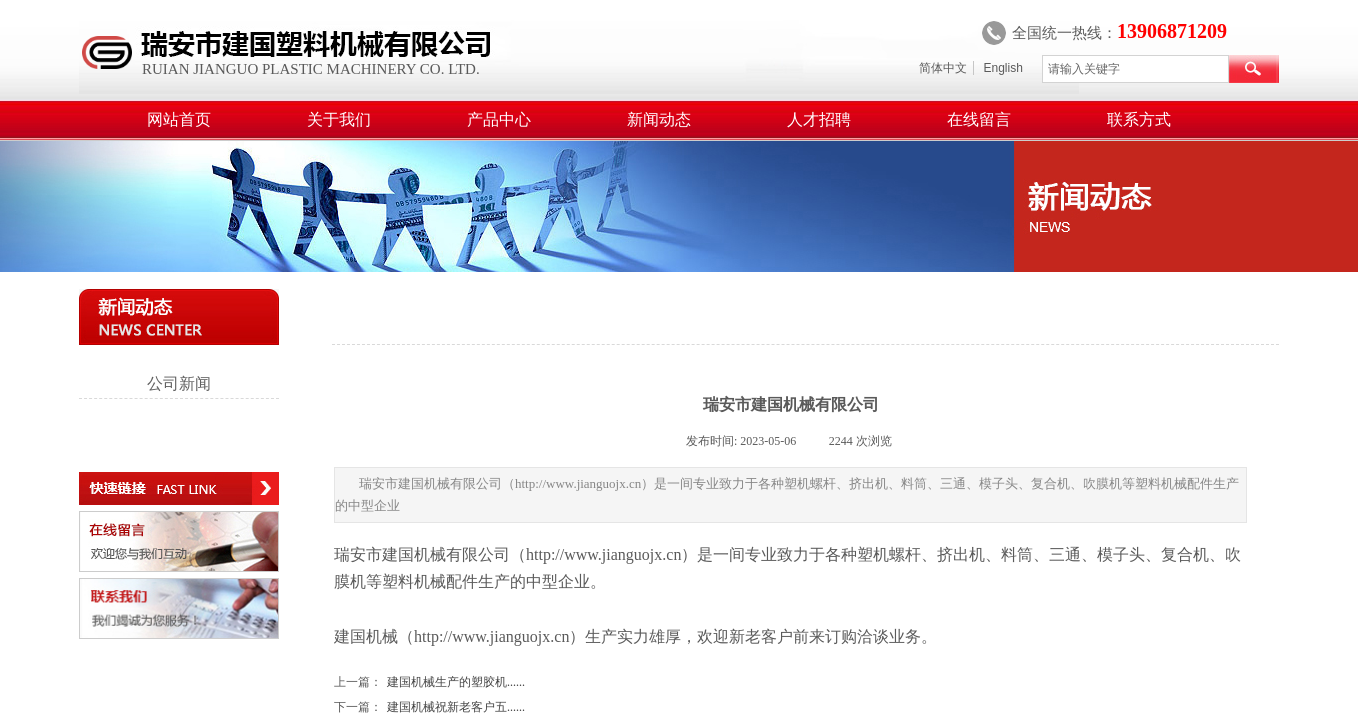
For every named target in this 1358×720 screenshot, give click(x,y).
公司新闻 (179, 383)
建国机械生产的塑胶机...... (429, 682)
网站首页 (179, 119)
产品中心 (499, 119)
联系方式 (1139, 119)
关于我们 (339, 119)
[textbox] (1135, 69)
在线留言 (979, 119)
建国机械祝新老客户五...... (429, 707)
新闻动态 (659, 119)
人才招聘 (819, 119)
